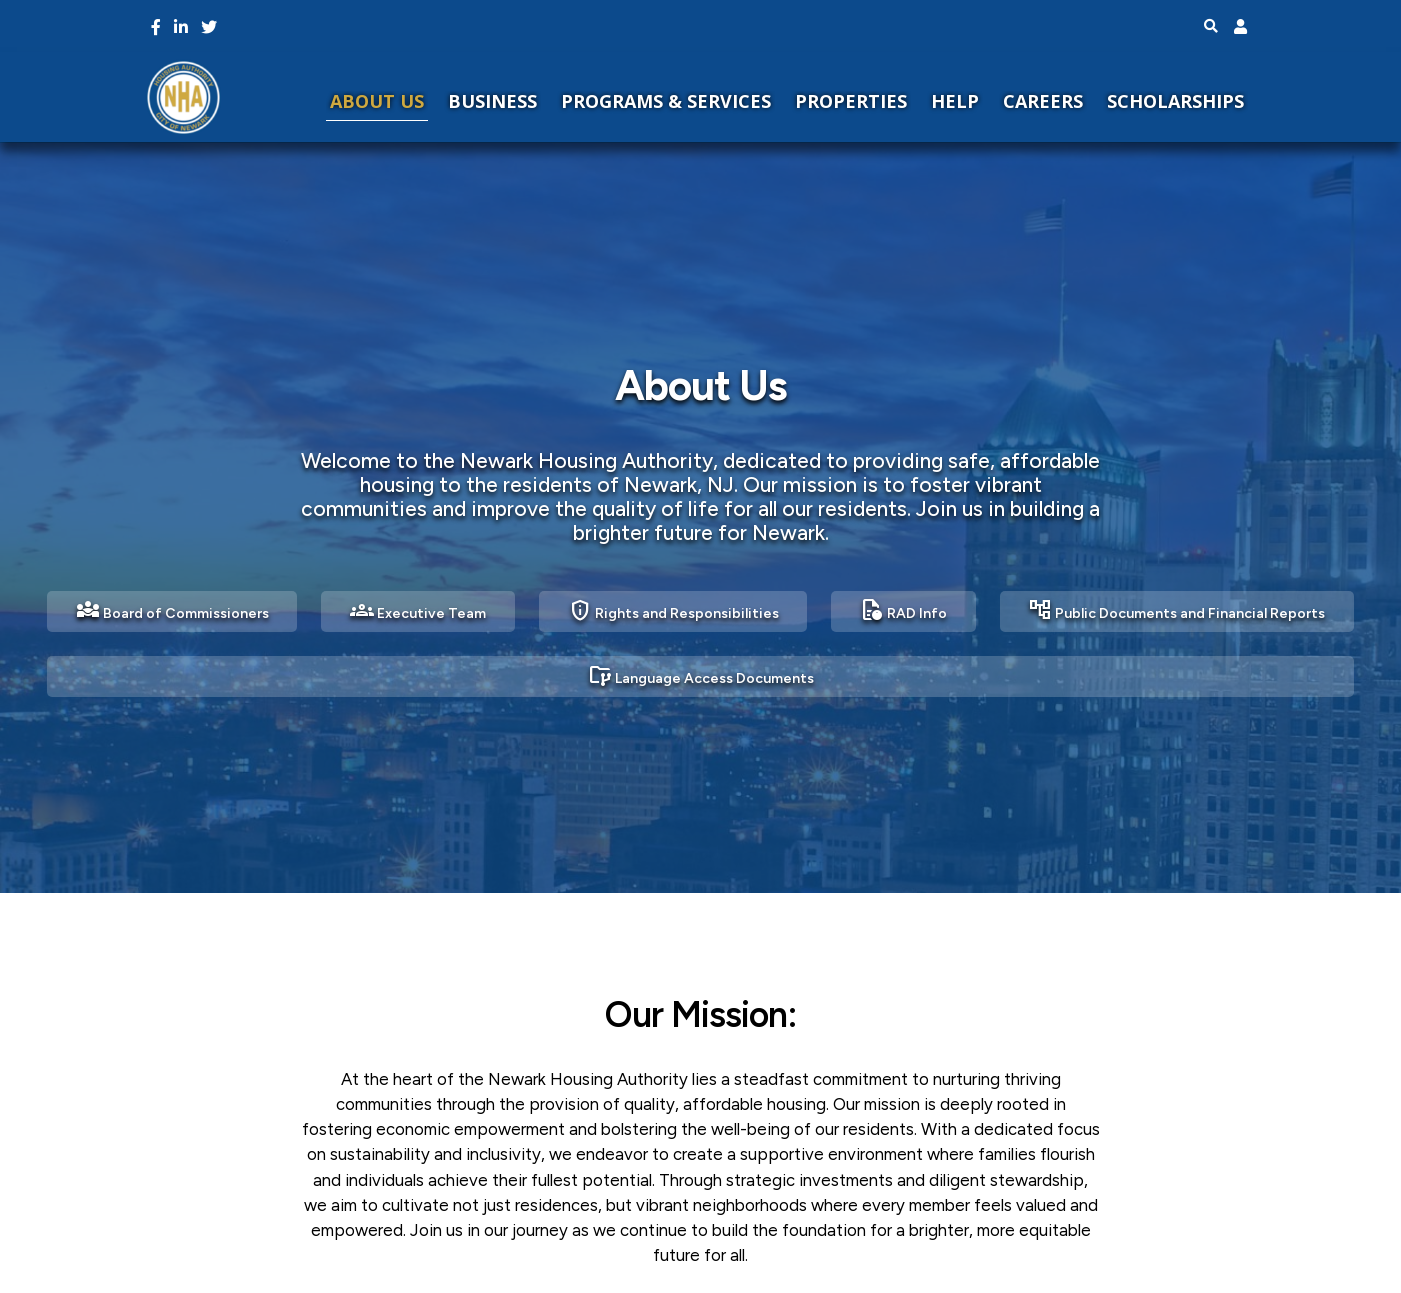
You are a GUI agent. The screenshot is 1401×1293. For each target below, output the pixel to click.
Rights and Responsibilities (673, 610)
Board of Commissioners (172, 610)
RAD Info (903, 610)
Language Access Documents (701, 675)
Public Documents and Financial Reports (1176, 610)
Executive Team (418, 610)
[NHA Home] (183, 96)
